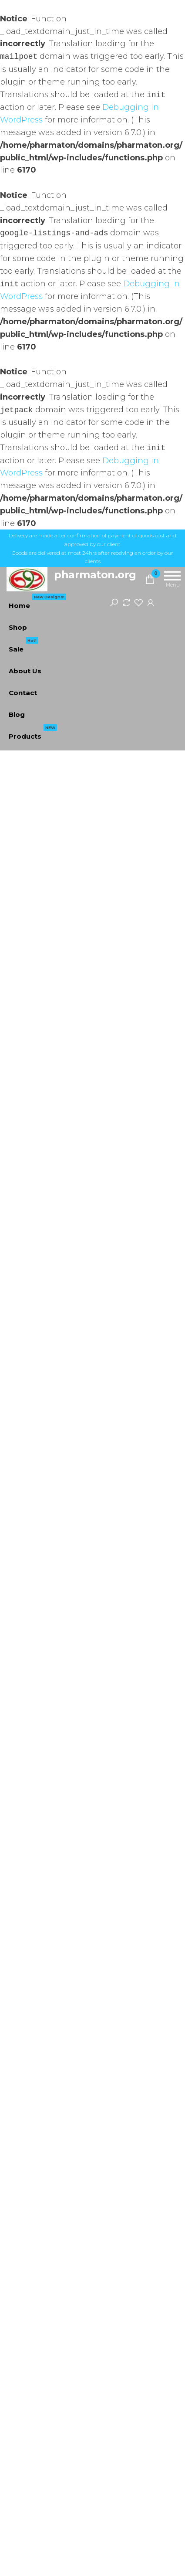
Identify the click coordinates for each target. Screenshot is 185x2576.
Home (37, 602)
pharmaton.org (95, 574)
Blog (17, 714)
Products (33, 733)
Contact (23, 693)
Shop (18, 627)
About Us (25, 671)
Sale (23, 645)
